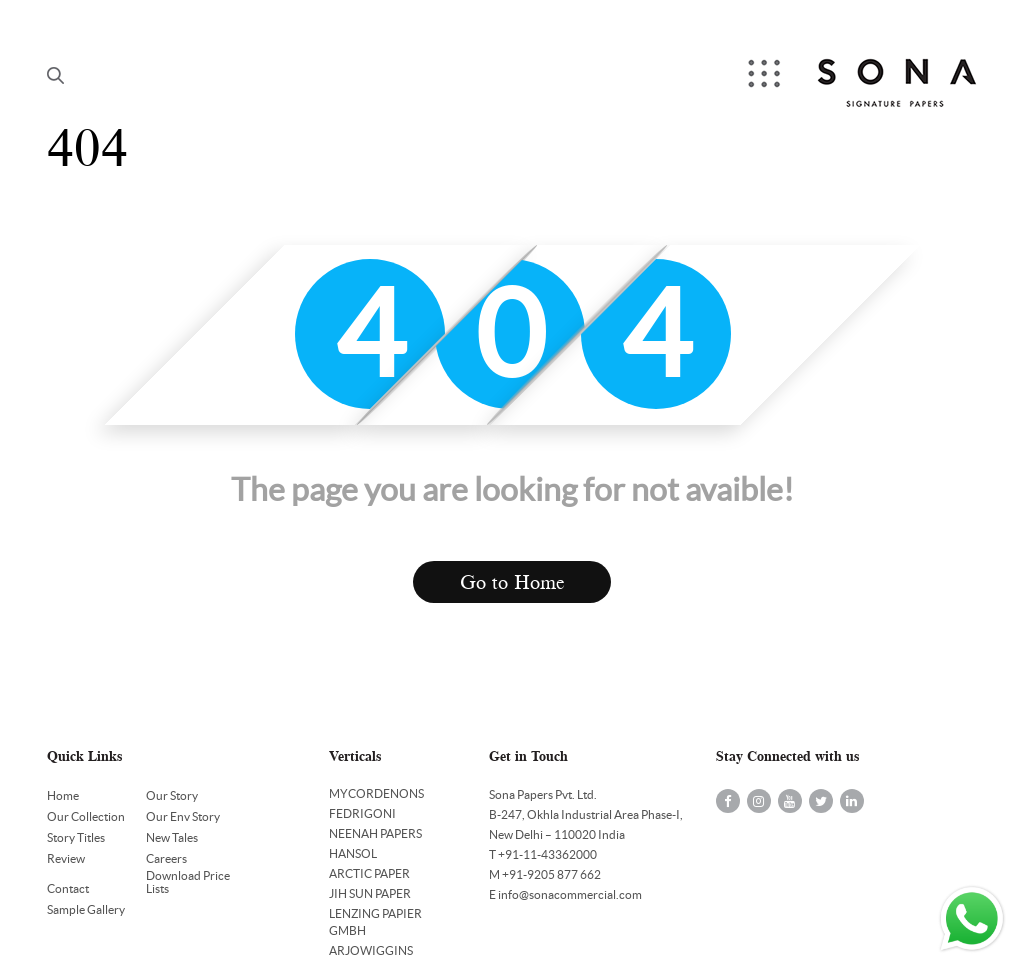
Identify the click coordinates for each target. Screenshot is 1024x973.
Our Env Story (183, 816)
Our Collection (86, 816)
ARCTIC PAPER (369, 873)
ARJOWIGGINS (371, 950)
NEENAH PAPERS (375, 833)
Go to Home (512, 582)
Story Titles (76, 837)
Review (66, 858)
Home (63, 795)
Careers (166, 858)
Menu (766, 75)
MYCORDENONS (376, 793)
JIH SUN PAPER (370, 893)
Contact (68, 888)
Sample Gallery (86, 909)
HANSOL (353, 853)
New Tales (172, 837)
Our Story (172, 795)
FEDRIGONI (362, 813)
